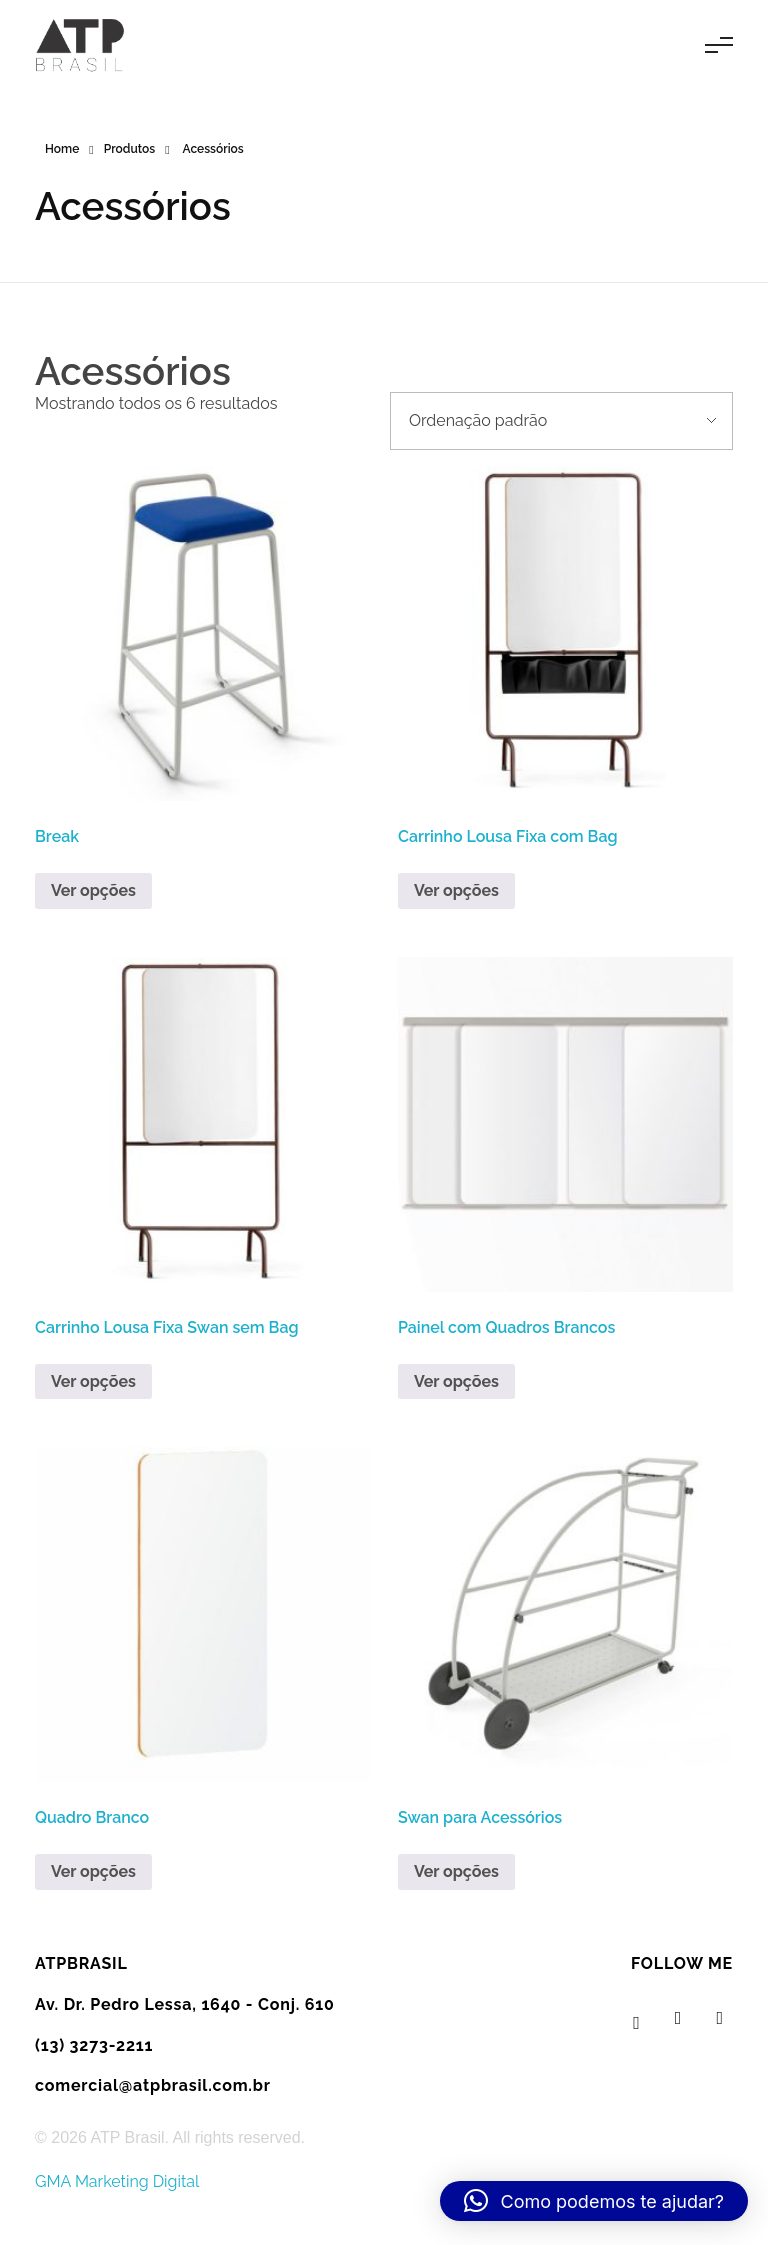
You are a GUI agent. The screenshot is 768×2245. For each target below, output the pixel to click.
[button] (594, 2201)
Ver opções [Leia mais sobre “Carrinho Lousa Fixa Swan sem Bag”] (93, 1381)
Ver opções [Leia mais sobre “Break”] (93, 890)
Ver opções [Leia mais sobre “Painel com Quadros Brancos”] (456, 1381)
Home (62, 149)
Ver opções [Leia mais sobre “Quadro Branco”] (93, 1871)
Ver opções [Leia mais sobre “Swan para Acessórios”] (456, 1871)
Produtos (129, 149)
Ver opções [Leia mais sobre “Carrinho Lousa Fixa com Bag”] (456, 890)
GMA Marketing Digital (117, 2181)
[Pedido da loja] (561, 421)
